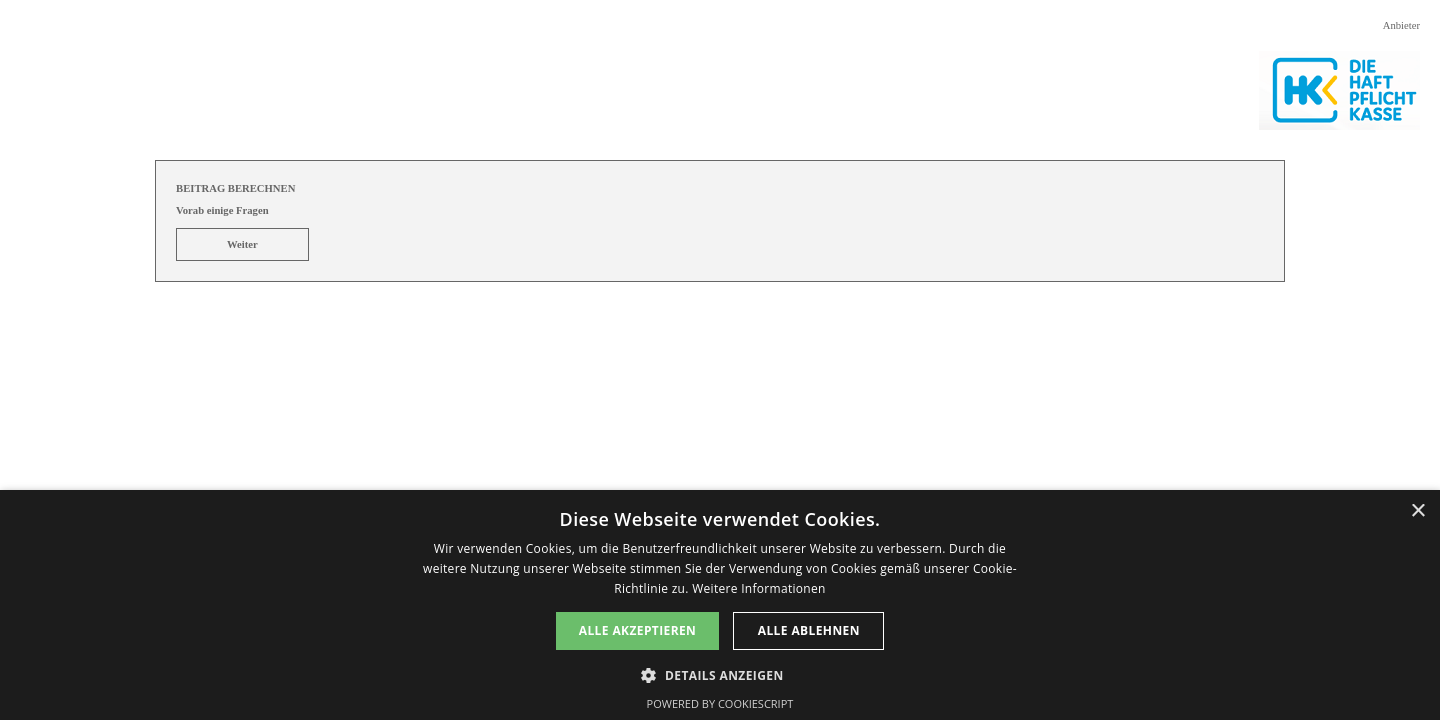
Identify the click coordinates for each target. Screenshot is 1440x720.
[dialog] (720, 605)
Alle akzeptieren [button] (638, 630)
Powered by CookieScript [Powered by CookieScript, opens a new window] (720, 703)
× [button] (1417, 511)
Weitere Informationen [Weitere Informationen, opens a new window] (759, 588)
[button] (719, 673)
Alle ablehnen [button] (809, 630)
